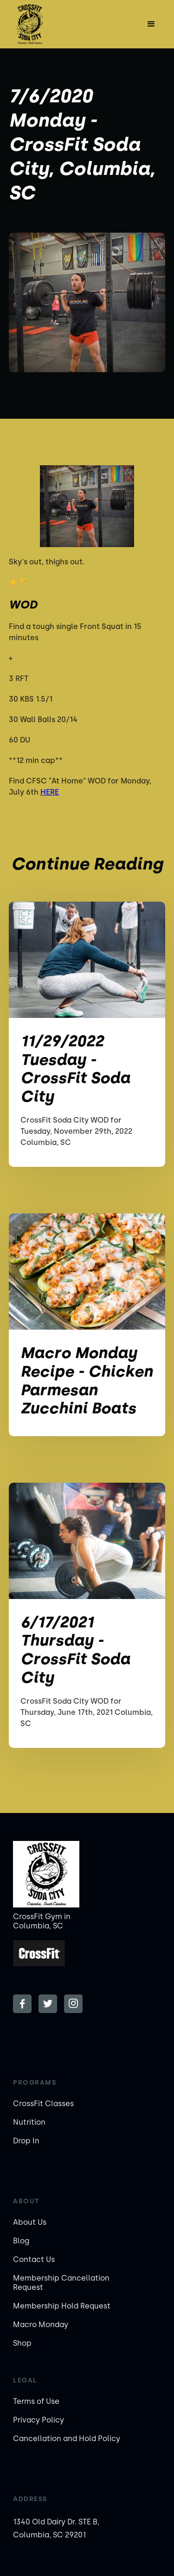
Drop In (26, 2140)
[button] (151, 24)
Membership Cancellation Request (61, 2283)
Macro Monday (40, 2324)
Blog (21, 2240)
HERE (49, 792)
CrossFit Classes (43, 2103)
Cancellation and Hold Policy (66, 2438)
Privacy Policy (38, 2419)
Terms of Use (36, 2401)
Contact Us (34, 2259)
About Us (29, 2222)
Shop (22, 2343)
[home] (36, 24)
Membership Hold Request (61, 2306)
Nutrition (29, 2122)
